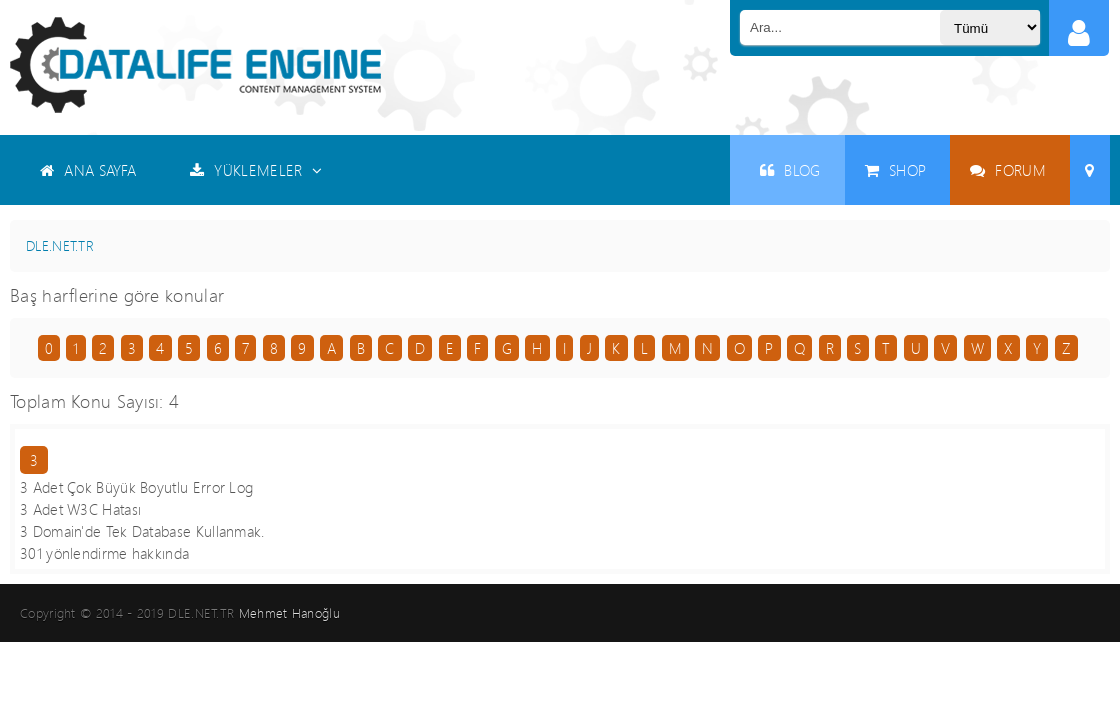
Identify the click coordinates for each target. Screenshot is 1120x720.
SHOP (896, 170)
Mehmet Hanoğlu (289, 613)
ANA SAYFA (88, 170)
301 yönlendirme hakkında (104, 553)
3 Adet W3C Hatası (80, 509)
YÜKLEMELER (256, 170)
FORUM (1008, 170)
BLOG (790, 170)
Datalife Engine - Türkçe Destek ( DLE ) (195, 65)
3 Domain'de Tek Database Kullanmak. (142, 531)
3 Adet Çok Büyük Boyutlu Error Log (136, 487)
